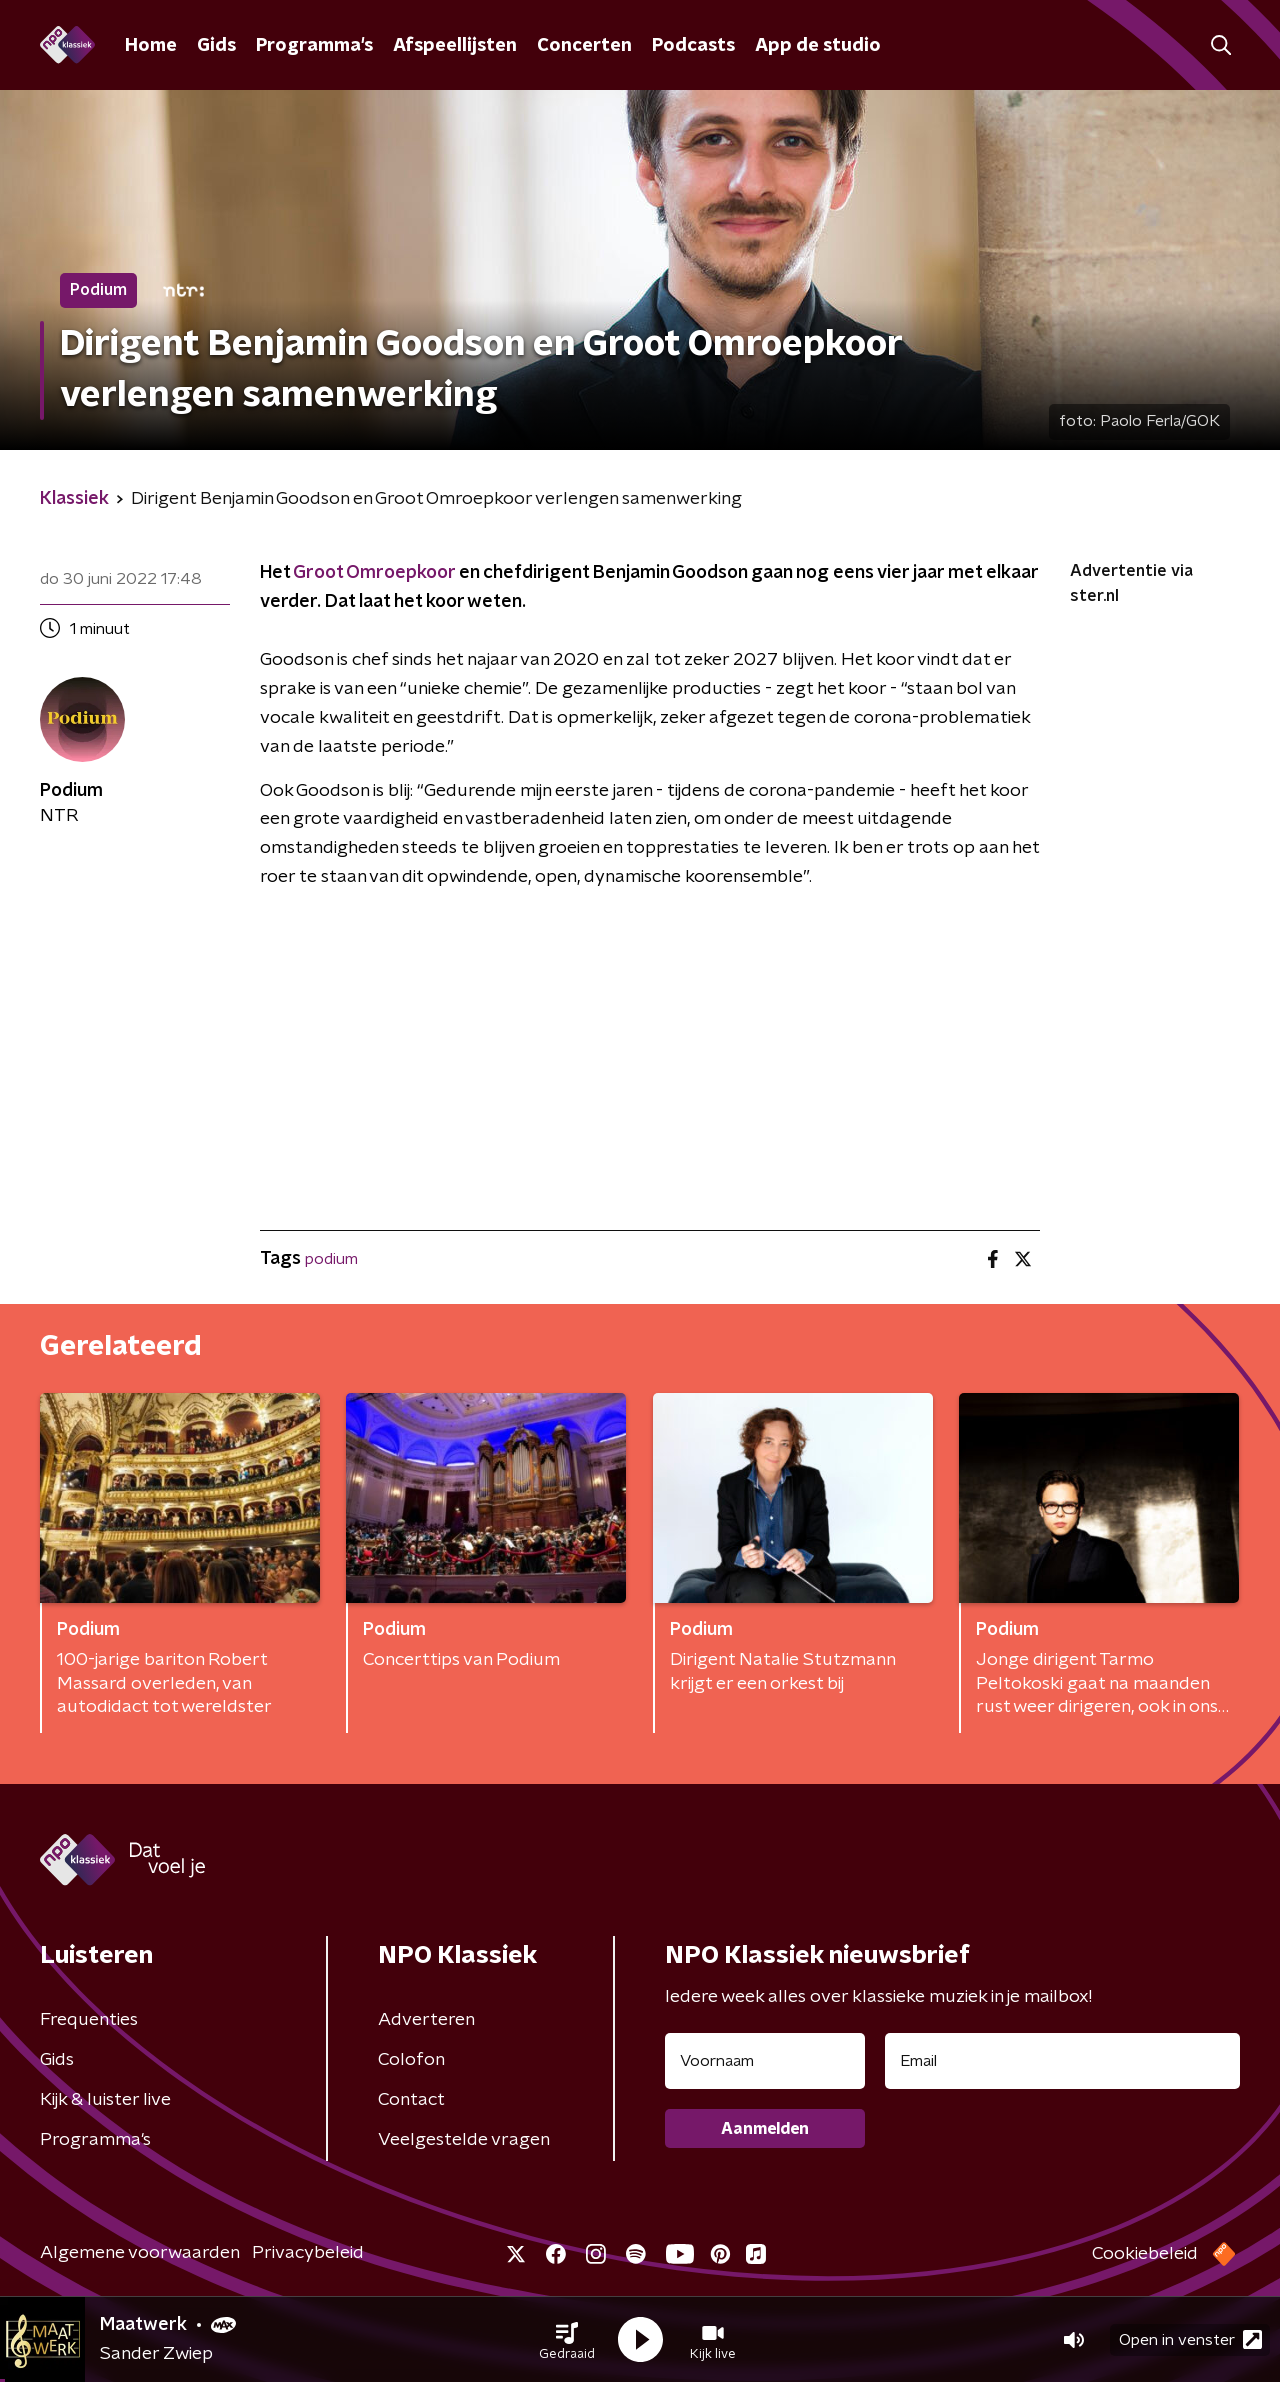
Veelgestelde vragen (464, 2140)
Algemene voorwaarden (140, 2253)
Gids (216, 46)
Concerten (584, 46)
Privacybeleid (308, 2253)
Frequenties (89, 2020)
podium (331, 1259)
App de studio (818, 46)
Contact (411, 2100)
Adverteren (426, 2020)
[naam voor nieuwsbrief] (765, 2061)
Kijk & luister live (105, 2100)
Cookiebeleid (1145, 2254)
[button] (567, 2340)
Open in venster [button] (1190, 2339)
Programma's (314, 46)
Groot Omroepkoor (374, 573)
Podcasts (693, 46)
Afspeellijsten (455, 46)
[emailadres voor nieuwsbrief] (1062, 2061)
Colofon (411, 2060)
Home (151, 46)
